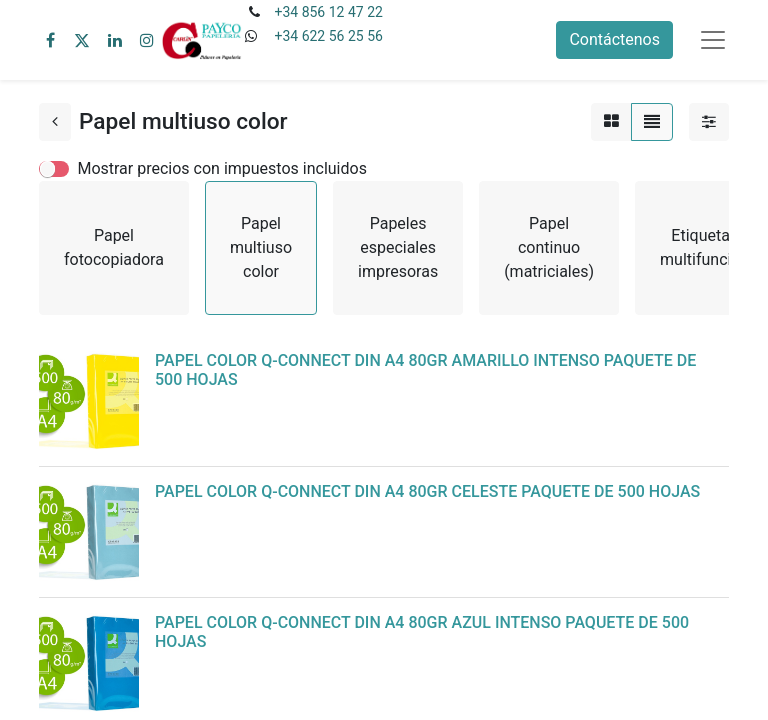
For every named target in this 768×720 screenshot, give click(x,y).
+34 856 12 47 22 (328, 12)
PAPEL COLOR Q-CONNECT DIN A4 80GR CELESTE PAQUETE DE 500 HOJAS (427, 491)
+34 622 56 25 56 (328, 36)
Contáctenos (614, 39)
